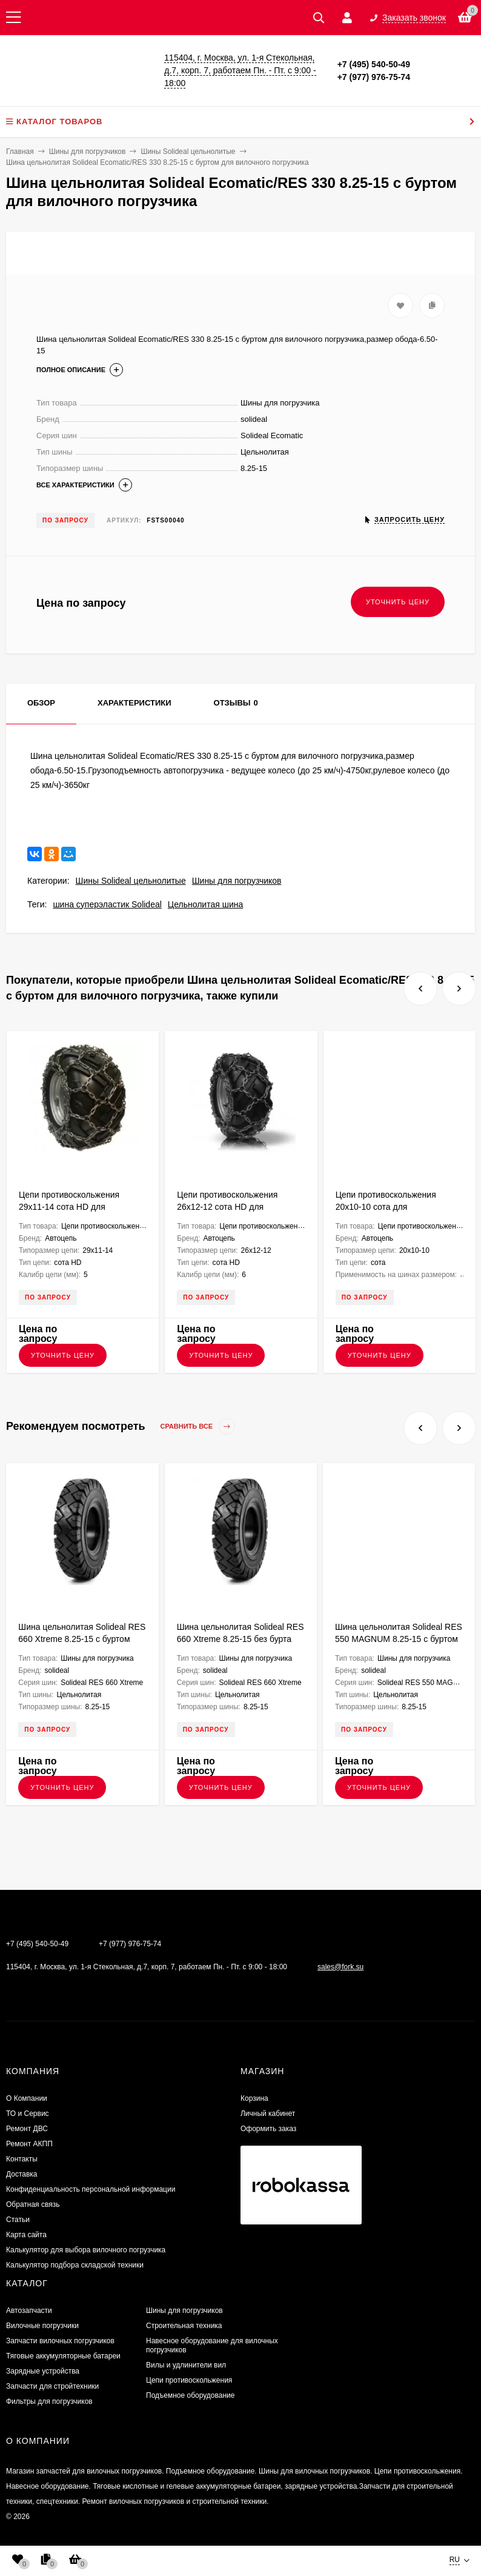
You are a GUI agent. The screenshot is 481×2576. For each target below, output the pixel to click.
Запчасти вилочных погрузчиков (60, 2341)
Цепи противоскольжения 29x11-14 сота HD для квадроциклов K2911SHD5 (71, 1207)
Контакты (22, 2159)
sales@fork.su (340, 1967)
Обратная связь (32, 2204)
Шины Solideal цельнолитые (131, 881)
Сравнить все (198, 1426)
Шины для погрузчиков (237, 881)
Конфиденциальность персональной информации (90, 2189)
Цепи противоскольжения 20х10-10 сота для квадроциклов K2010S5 (386, 1207)
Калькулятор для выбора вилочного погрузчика (85, 2250)
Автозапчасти (29, 2310)
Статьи (18, 2219)
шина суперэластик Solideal (107, 904)
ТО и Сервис (27, 2113)
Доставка (22, 2174)
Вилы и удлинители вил (186, 2365)
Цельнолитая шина (205, 904)
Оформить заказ (268, 2128)
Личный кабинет (267, 2113)
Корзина (254, 2098)
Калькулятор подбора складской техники (75, 2265)
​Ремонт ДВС (27, 2128)
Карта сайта (26, 2235)
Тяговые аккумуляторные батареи (63, 2356)
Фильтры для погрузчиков (49, 2401)
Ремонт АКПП (29, 2144)
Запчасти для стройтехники (52, 2386)
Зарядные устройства (42, 2371)
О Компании (26, 2098)
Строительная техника (184, 2325)
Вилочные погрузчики (42, 2325)
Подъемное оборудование (190, 2395)
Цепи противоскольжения (189, 2380)
